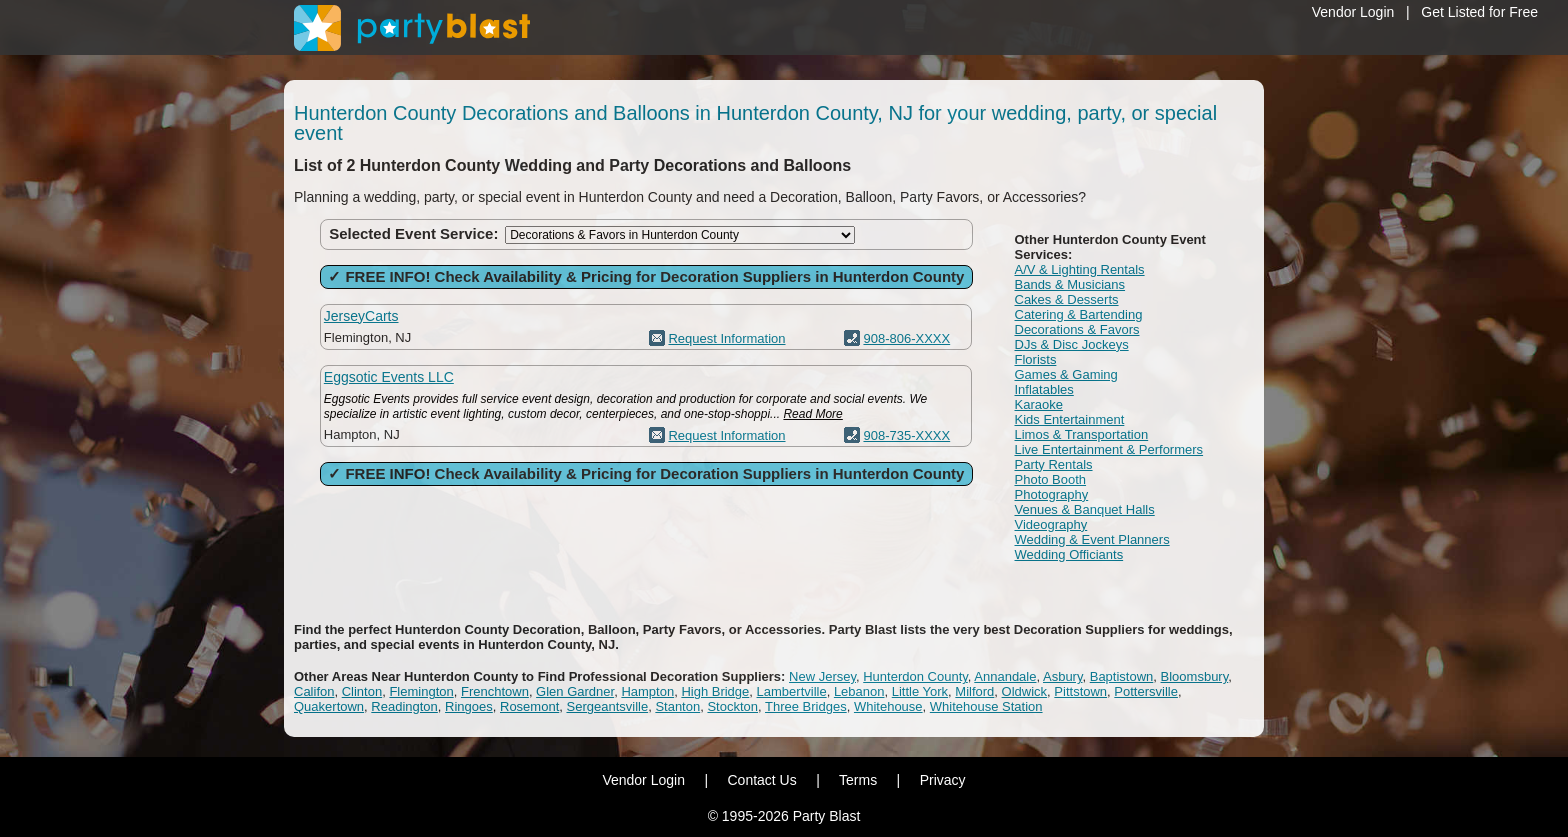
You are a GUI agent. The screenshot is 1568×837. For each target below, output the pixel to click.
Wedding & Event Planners (1092, 539)
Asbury (1063, 676)
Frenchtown (495, 691)
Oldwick (1025, 691)
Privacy (943, 780)
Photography (1052, 494)
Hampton (647, 691)
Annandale (1005, 676)
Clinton (362, 691)
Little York (920, 691)
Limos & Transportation (1082, 434)
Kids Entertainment (1070, 419)
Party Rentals (1054, 464)
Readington (404, 706)
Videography (1051, 524)
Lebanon (859, 691)
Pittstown (1080, 691)
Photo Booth (1051, 479)
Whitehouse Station (986, 706)
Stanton (677, 706)
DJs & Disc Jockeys (1072, 344)
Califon (314, 691)
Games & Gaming (1066, 374)
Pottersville (1146, 691)
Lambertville (792, 691)
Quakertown (329, 706)
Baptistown (1122, 676)
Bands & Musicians (1070, 284)
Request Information (726, 338)
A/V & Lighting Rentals (1080, 269)
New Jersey (822, 676)
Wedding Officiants (1069, 554)
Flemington (421, 691)
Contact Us (761, 780)
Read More (812, 414)
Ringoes (469, 706)
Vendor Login (1353, 12)
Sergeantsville (607, 706)
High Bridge (715, 691)
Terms (858, 780)
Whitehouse (888, 706)
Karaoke (1039, 404)
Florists (1036, 359)
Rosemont (529, 706)
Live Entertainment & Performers (1109, 449)
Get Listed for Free (1479, 12)
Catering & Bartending (1079, 314)
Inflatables (1044, 389)
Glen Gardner (575, 691)
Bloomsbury (1195, 676)
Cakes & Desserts (1067, 299)
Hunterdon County (915, 676)
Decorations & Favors (1077, 329)
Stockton (732, 706)
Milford (974, 691)
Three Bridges (806, 706)
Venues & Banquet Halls (1085, 509)
